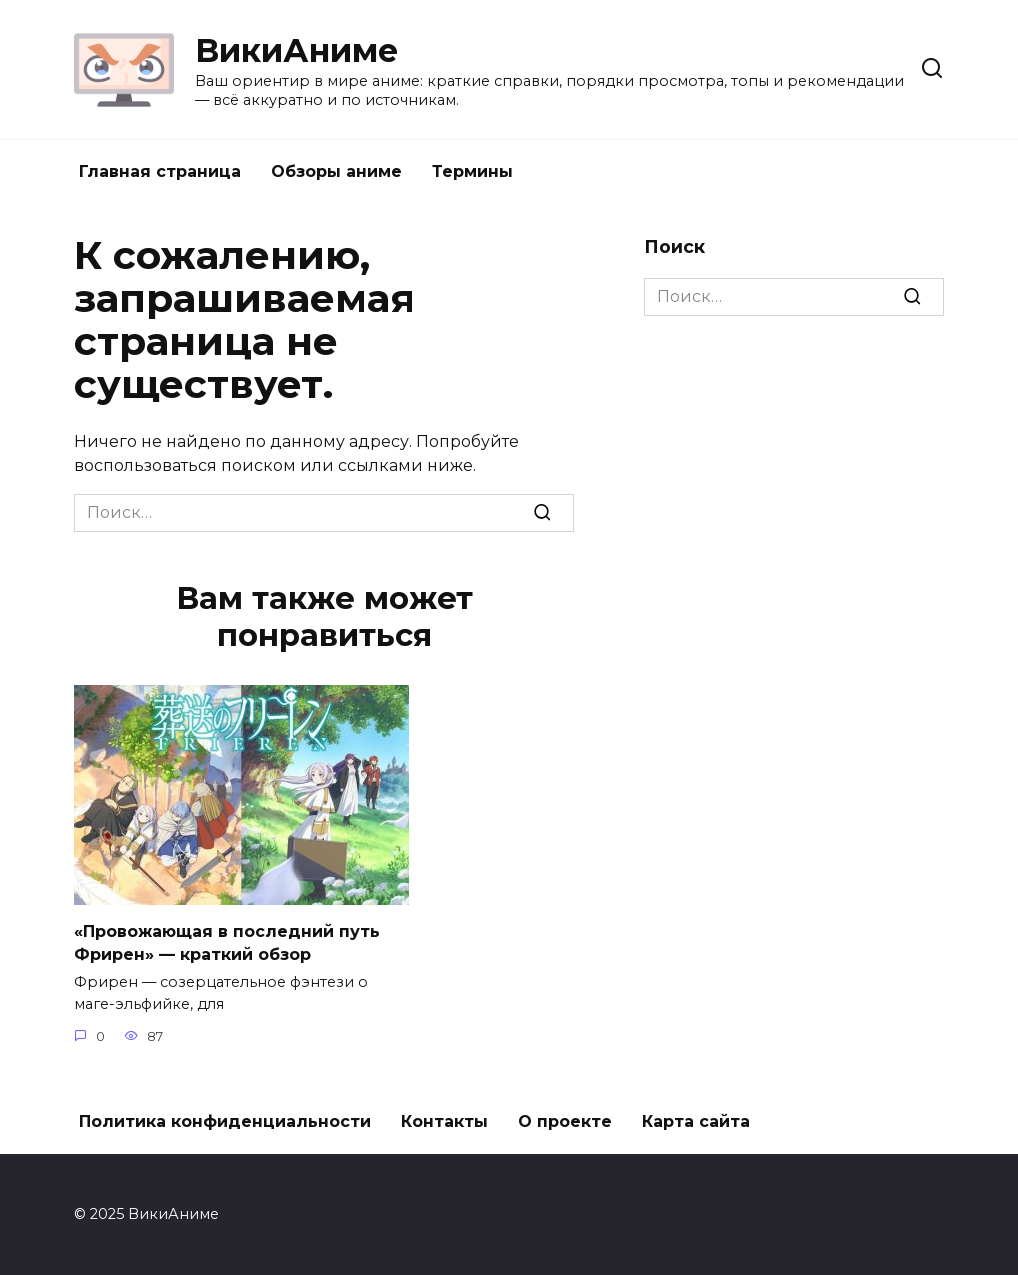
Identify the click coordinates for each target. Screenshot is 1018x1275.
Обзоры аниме (336, 171)
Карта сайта (696, 1121)
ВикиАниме (296, 50)
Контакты (444, 1121)
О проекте (565, 1121)
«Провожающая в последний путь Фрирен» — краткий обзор (227, 942)
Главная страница (160, 171)
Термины (472, 171)
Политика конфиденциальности (225, 1121)
